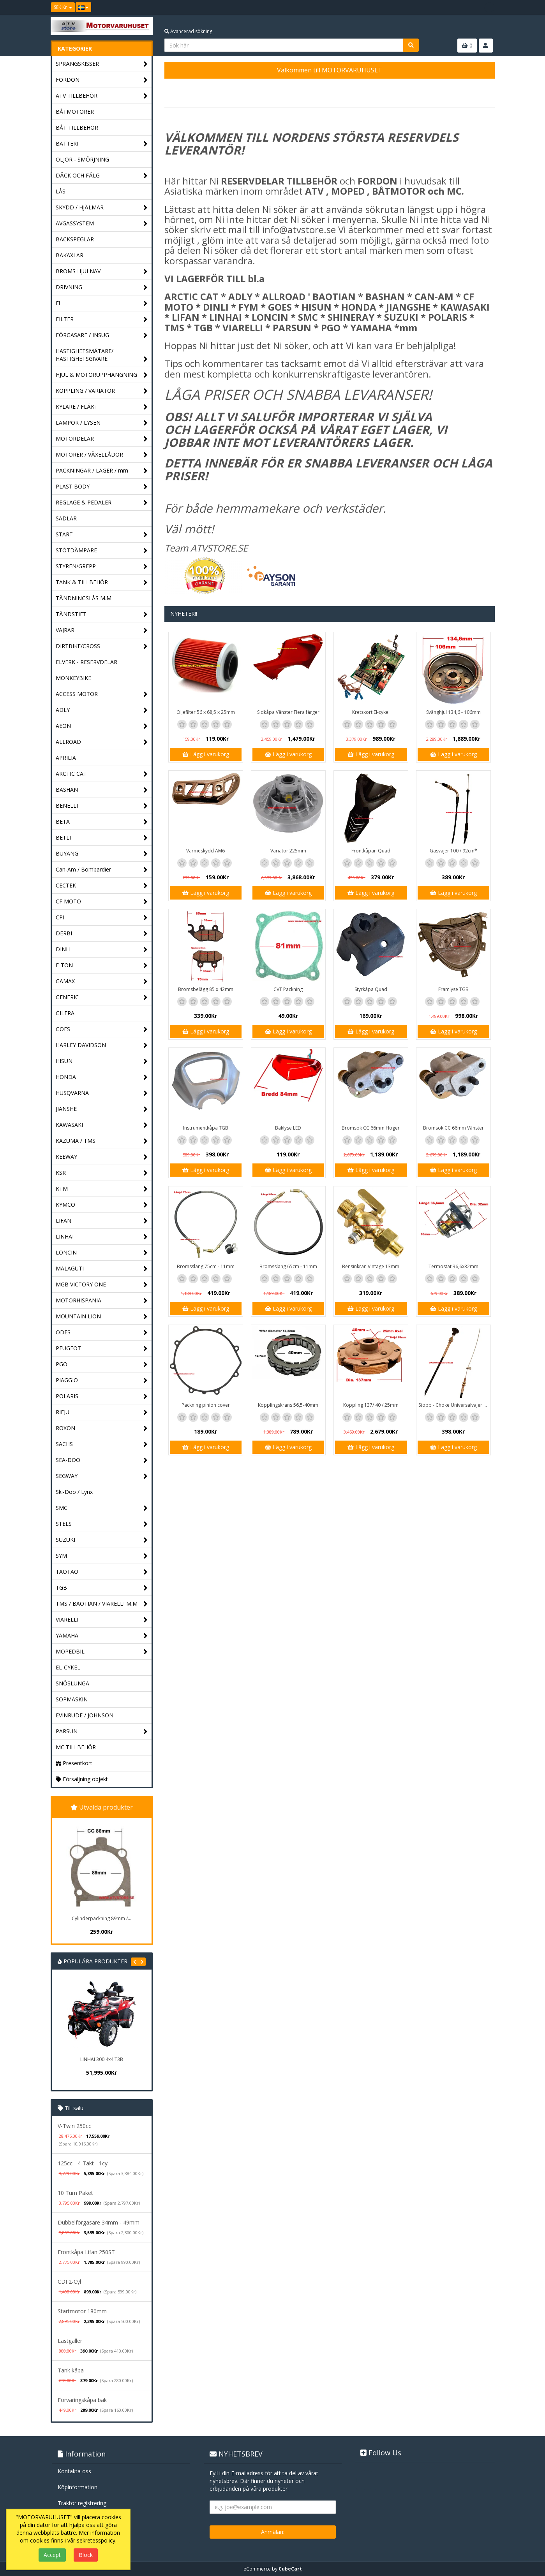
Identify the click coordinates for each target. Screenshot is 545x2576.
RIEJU (102, 1412)
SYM (102, 1556)
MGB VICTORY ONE (102, 1285)
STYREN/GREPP (102, 566)
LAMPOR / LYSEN (102, 423)
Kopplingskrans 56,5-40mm (288, 1405)
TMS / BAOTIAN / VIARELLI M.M (102, 1604)
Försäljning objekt (82, 1779)
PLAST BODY (102, 487)
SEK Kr (63, 7)
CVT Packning (288, 989)
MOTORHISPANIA (102, 1301)
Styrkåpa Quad (371, 989)
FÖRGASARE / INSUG (102, 335)
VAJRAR (102, 630)
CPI (102, 918)
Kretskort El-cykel (371, 712)
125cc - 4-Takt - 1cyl (83, 2163)
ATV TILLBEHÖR (102, 96)
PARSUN (102, 1731)
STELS (102, 1524)
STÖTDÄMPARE (102, 550)
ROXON (102, 1428)
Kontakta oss (74, 2471)
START (102, 535)
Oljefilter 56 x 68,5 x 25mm (205, 712)
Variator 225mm (288, 850)
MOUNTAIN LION (102, 1317)
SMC (102, 1508)
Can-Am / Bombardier (102, 870)
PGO (102, 1364)
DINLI (102, 949)
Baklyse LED (288, 1128)
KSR (102, 1173)
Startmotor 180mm (82, 2311)
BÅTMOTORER (75, 111)
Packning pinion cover (206, 1405)
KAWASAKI (102, 1125)
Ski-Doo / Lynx (74, 1491)
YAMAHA (102, 1636)
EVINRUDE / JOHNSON (84, 1715)
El (102, 303)
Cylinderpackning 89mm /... (101, 1918)
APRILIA (66, 757)
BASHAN (102, 790)
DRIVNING (102, 287)
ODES (102, 1332)
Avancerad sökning (188, 31)
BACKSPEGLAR (75, 239)
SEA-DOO (102, 1460)
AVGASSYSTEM (102, 224)
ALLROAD (102, 742)
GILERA (65, 1013)
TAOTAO (102, 1572)
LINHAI (102, 1237)
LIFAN (102, 1221)
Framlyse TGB (453, 989)
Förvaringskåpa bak (82, 2400)
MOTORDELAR (102, 439)
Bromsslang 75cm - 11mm (206, 1266)
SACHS (102, 1444)
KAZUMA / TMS (102, 1141)
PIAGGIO (102, 1380)
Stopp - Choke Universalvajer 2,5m (454, 1405)
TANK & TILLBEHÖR (102, 582)
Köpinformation (77, 2487)
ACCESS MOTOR (102, 694)
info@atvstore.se (299, 229)
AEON (102, 726)
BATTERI (102, 144)
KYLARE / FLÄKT (102, 407)
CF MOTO (102, 902)
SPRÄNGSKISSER (102, 64)
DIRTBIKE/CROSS (102, 646)
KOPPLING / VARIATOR (102, 391)
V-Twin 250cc (74, 2126)
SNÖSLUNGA (72, 1683)
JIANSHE (102, 1109)
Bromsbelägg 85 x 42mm (205, 989)
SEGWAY (102, 1476)
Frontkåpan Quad (370, 850)
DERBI (102, 934)
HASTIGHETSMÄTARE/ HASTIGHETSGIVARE (102, 355)
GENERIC (102, 997)
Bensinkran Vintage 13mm (370, 1266)
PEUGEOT (102, 1348)
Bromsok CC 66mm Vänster (453, 1128)
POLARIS (102, 1396)
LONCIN (102, 1253)
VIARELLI (102, 1620)
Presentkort (74, 1763)
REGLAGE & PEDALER (102, 503)
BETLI (102, 838)
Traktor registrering (82, 2503)
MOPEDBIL (102, 1652)
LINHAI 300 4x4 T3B (101, 2059)
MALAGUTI (102, 1269)
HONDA (102, 1077)
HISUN (102, 1061)
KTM (102, 1189)
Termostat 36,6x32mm (453, 1266)
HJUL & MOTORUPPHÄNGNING (102, 375)
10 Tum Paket (75, 2192)
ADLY (102, 710)
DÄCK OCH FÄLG (102, 176)
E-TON (102, 965)
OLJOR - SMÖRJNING (82, 159)
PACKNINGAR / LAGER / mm (102, 471)
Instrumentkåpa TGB (205, 1128)
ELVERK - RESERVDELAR (86, 662)
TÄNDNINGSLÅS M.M (83, 598)
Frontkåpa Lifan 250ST (86, 2252)
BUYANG (102, 854)
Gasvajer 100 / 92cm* (453, 850)
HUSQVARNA (102, 1093)
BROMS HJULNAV (102, 271)
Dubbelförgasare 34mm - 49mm (98, 2222)
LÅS (60, 191)
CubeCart (290, 2568)
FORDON (102, 80)
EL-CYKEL (68, 1667)
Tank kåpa (71, 2370)
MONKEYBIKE (73, 678)
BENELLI (102, 806)
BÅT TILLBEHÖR (77, 127)
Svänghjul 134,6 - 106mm (453, 712)
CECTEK (102, 886)
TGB (102, 1588)
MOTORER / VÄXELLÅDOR (102, 455)
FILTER (102, 319)
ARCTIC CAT (102, 774)
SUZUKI (102, 1540)
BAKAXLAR (69, 255)
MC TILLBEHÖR (76, 1747)
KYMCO (102, 1205)
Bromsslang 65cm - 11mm (288, 1266)
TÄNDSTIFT (102, 614)
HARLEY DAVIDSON (102, 1045)
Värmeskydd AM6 (205, 850)
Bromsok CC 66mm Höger (371, 1128)
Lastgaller (70, 2340)
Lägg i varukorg (205, 754)
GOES (102, 1029)
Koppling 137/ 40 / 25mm (371, 1405)
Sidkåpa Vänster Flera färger (288, 712)
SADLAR (66, 518)
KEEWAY (102, 1157)
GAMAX (102, 981)
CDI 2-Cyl (69, 2281)
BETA (102, 822)
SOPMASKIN (72, 1699)
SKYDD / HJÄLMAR (102, 208)
